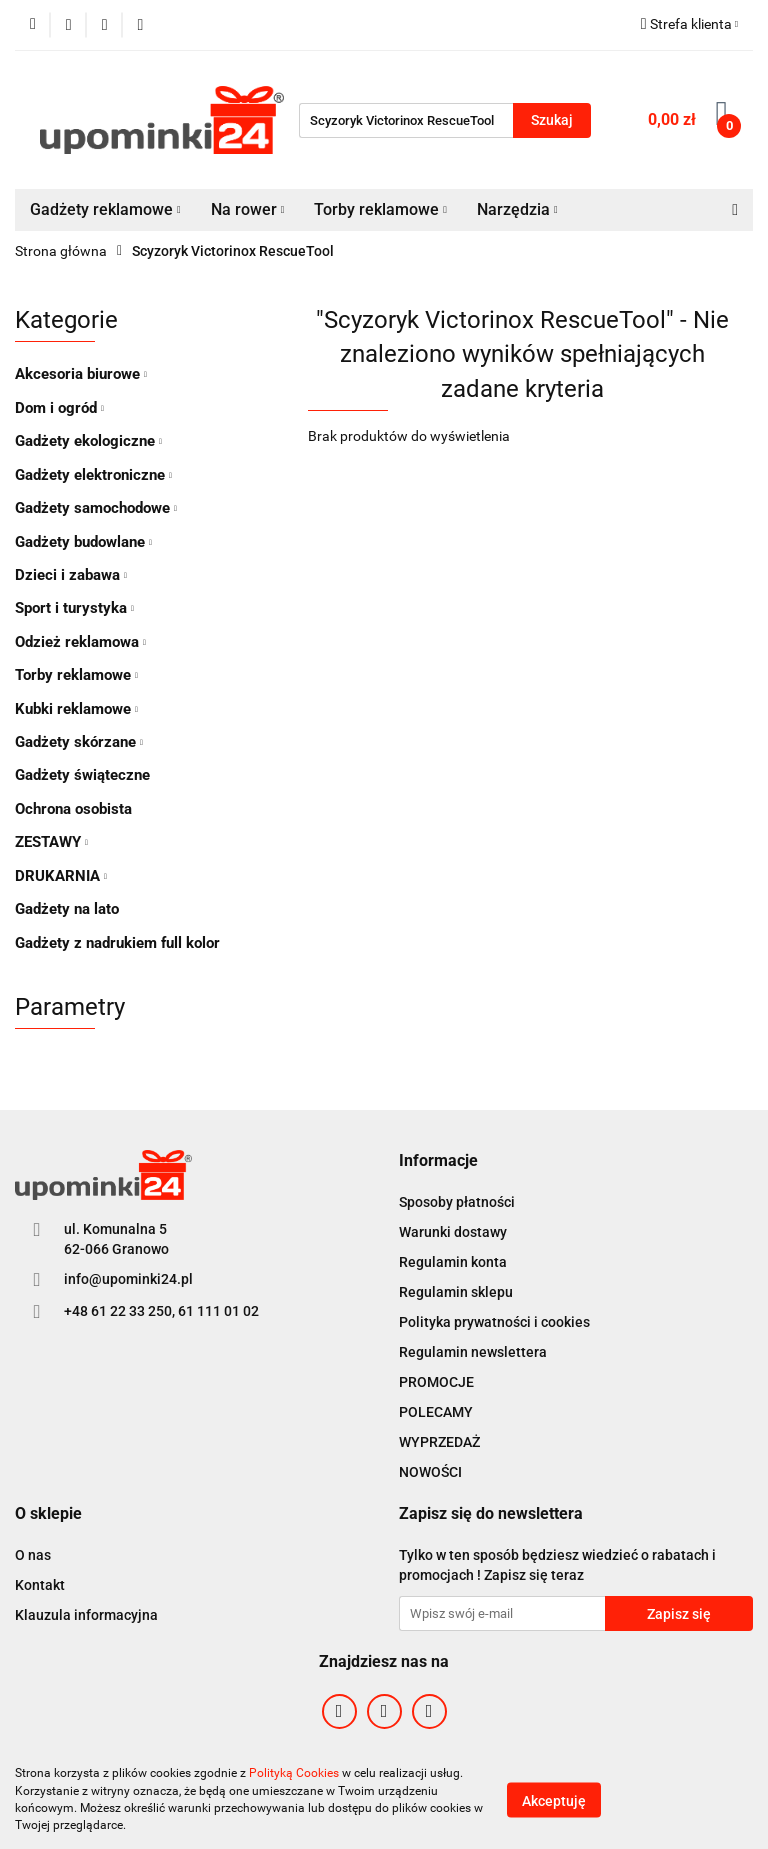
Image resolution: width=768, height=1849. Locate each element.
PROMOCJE (436, 1382)
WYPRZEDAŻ (439, 1442)
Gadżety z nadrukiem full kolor (117, 943)
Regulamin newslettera (473, 1352)
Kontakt (40, 1585)
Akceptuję (554, 1800)
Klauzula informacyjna (86, 1615)
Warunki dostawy (453, 1232)
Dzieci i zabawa (71, 575)
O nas (33, 1555)
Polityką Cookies (294, 1773)
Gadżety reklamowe (105, 209)
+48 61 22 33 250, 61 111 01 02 (161, 1311)
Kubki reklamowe (76, 709)
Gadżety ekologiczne (88, 441)
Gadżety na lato (67, 909)
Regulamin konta (453, 1262)
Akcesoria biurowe (81, 374)
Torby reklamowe (380, 209)
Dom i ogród (59, 408)
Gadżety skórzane (79, 742)
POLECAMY (436, 1412)
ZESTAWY (51, 842)
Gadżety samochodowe (96, 508)
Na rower (248, 209)
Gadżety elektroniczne (93, 475)
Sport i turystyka (74, 608)
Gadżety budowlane (83, 542)
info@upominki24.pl (128, 1279)
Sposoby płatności (457, 1202)
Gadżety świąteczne (82, 775)
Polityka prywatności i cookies (494, 1322)
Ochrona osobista (73, 809)
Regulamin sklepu (456, 1292)
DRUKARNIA (61, 876)
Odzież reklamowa (80, 642)
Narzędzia (517, 209)
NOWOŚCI (430, 1472)
